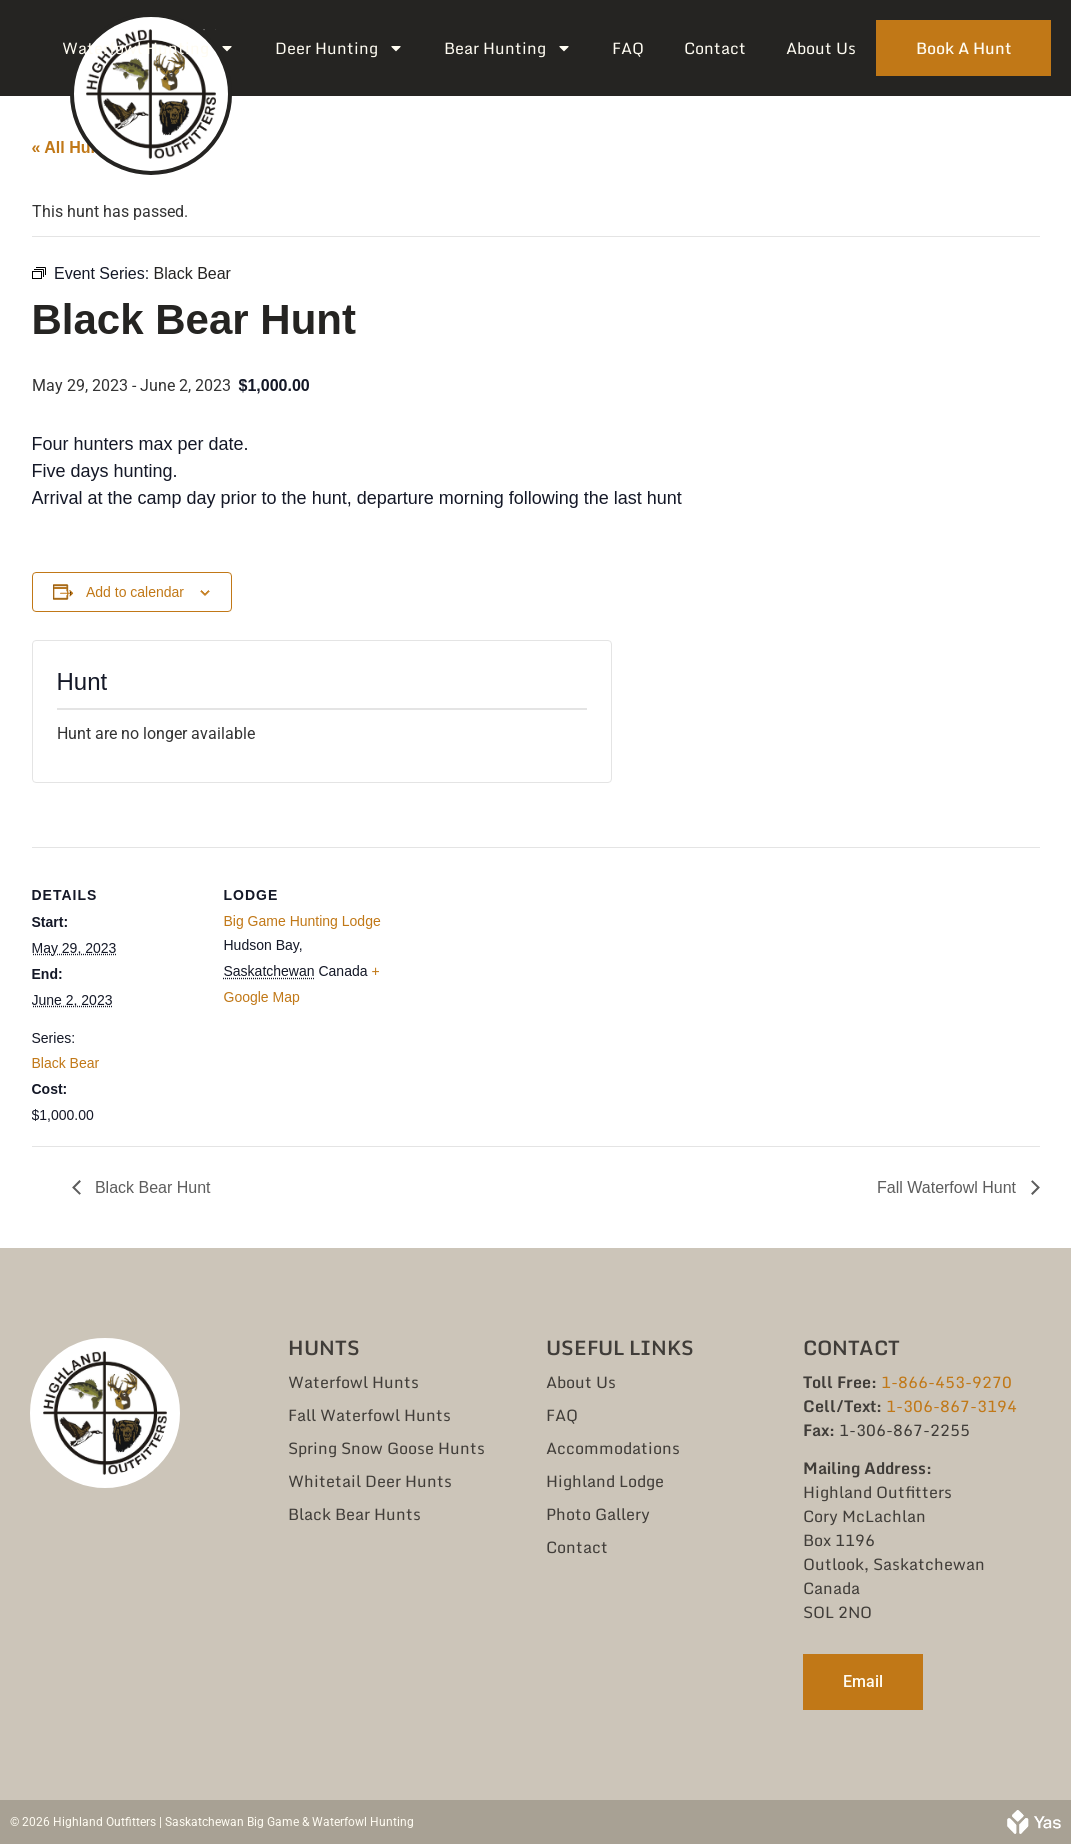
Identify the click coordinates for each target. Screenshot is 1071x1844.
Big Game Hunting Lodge (302, 921)
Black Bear (66, 1063)
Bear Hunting (508, 48)
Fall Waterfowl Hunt (948, 1187)
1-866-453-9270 (946, 1382)
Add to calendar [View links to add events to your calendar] (135, 592)
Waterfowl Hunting (148, 48)
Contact (715, 48)
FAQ (628, 48)
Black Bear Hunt (151, 1187)
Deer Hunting (339, 48)
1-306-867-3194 (951, 1406)
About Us (821, 48)
